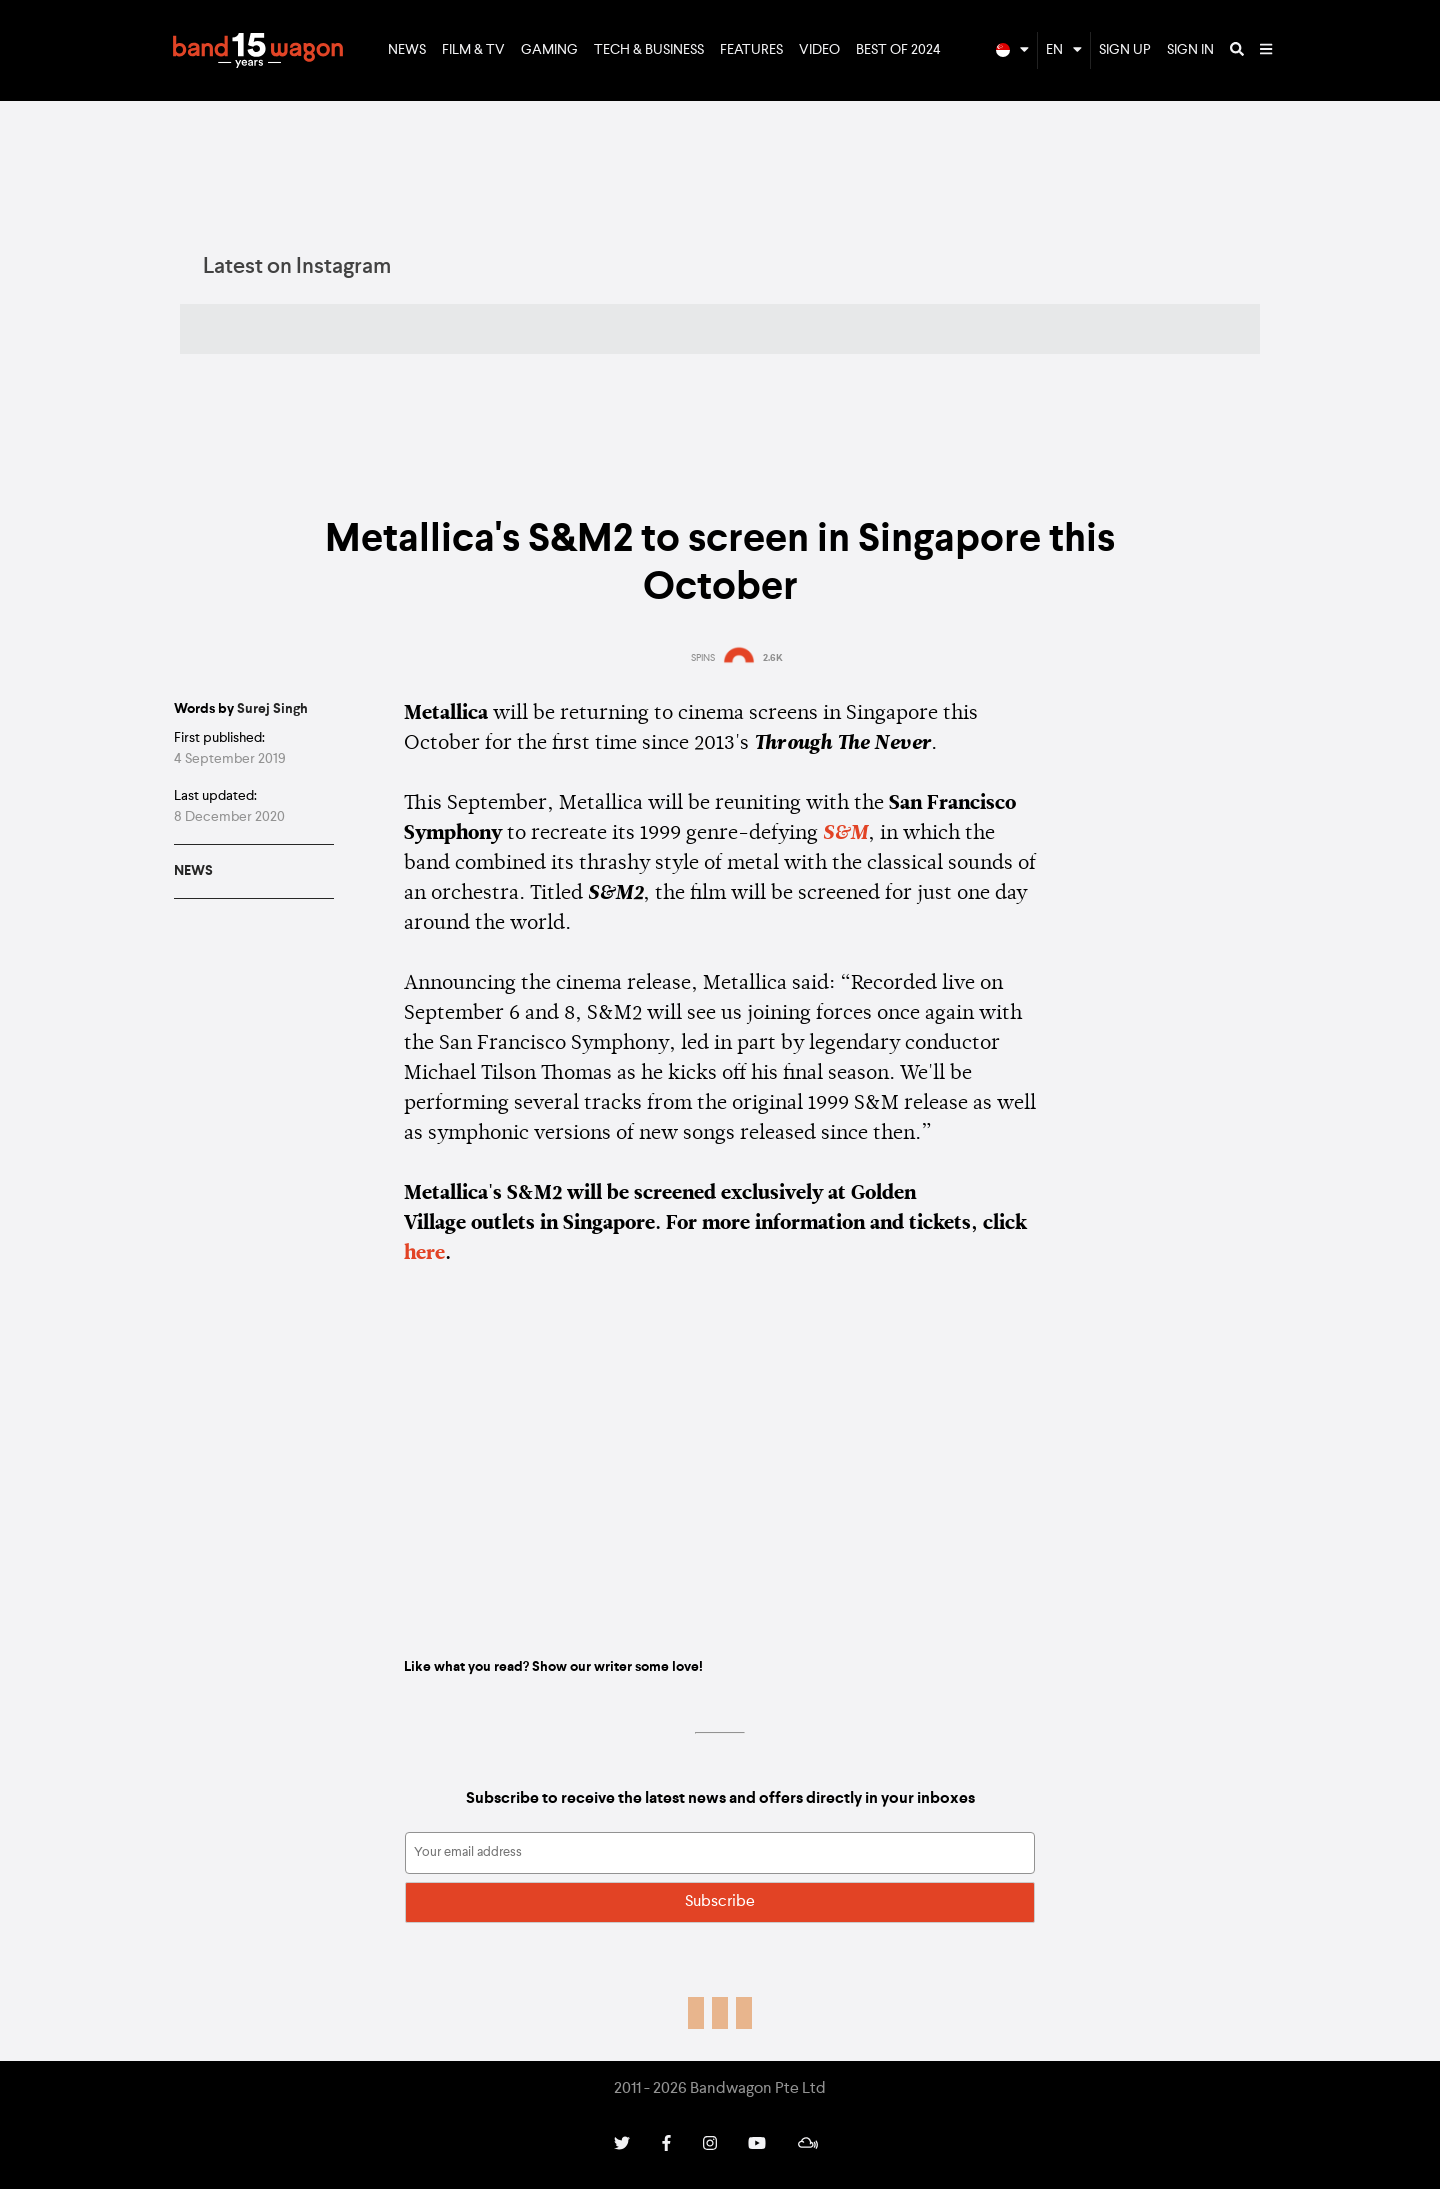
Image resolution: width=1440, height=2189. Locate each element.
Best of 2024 (898, 50)
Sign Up (1125, 50)
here (424, 1254)
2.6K (773, 658)
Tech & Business (649, 50)
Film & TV (473, 50)
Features (751, 50)
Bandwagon (258, 51)
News (407, 50)
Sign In (1190, 50)
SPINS (703, 658)
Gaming (549, 50)
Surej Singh (272, 709)
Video (819, 50)
